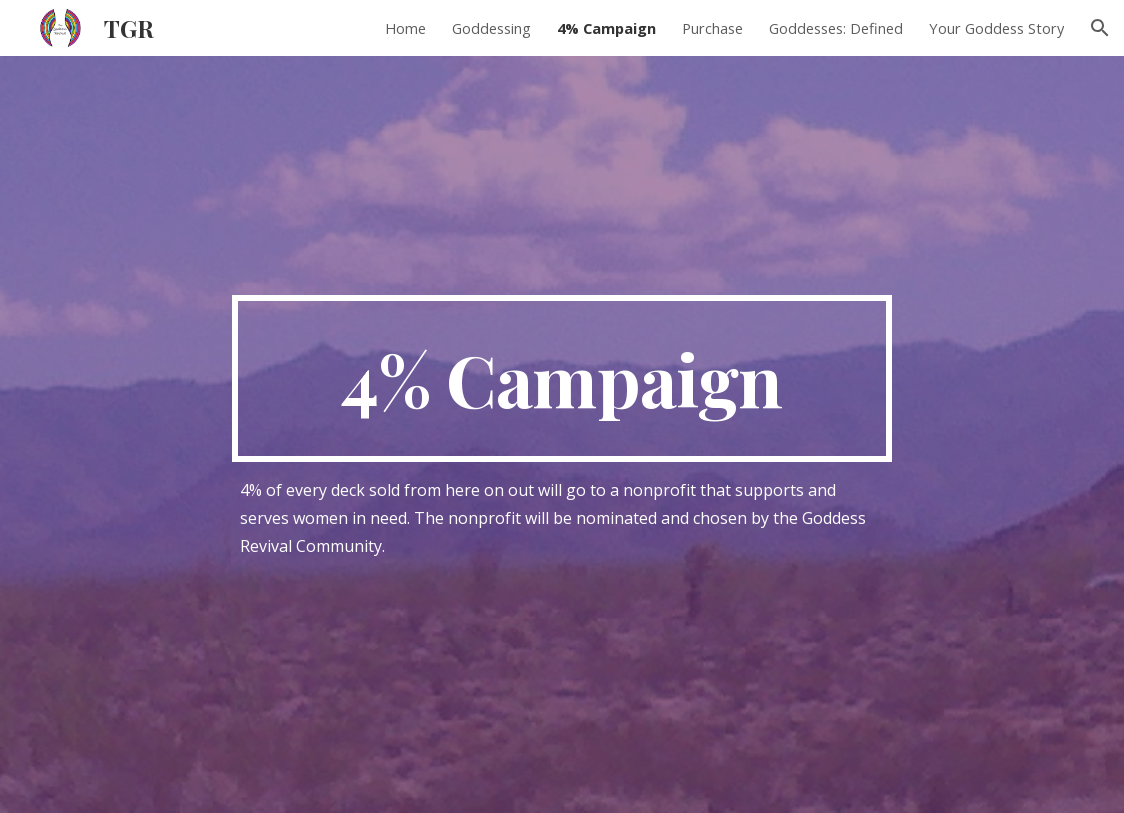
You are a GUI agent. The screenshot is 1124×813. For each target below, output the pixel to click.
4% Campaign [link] (606, 28)
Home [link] (405, 28)
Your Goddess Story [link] (996, 28)
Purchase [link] (712, 28)
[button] (1100, 28)
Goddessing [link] (491, 28)
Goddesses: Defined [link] (836, 28)
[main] (562, 379)
